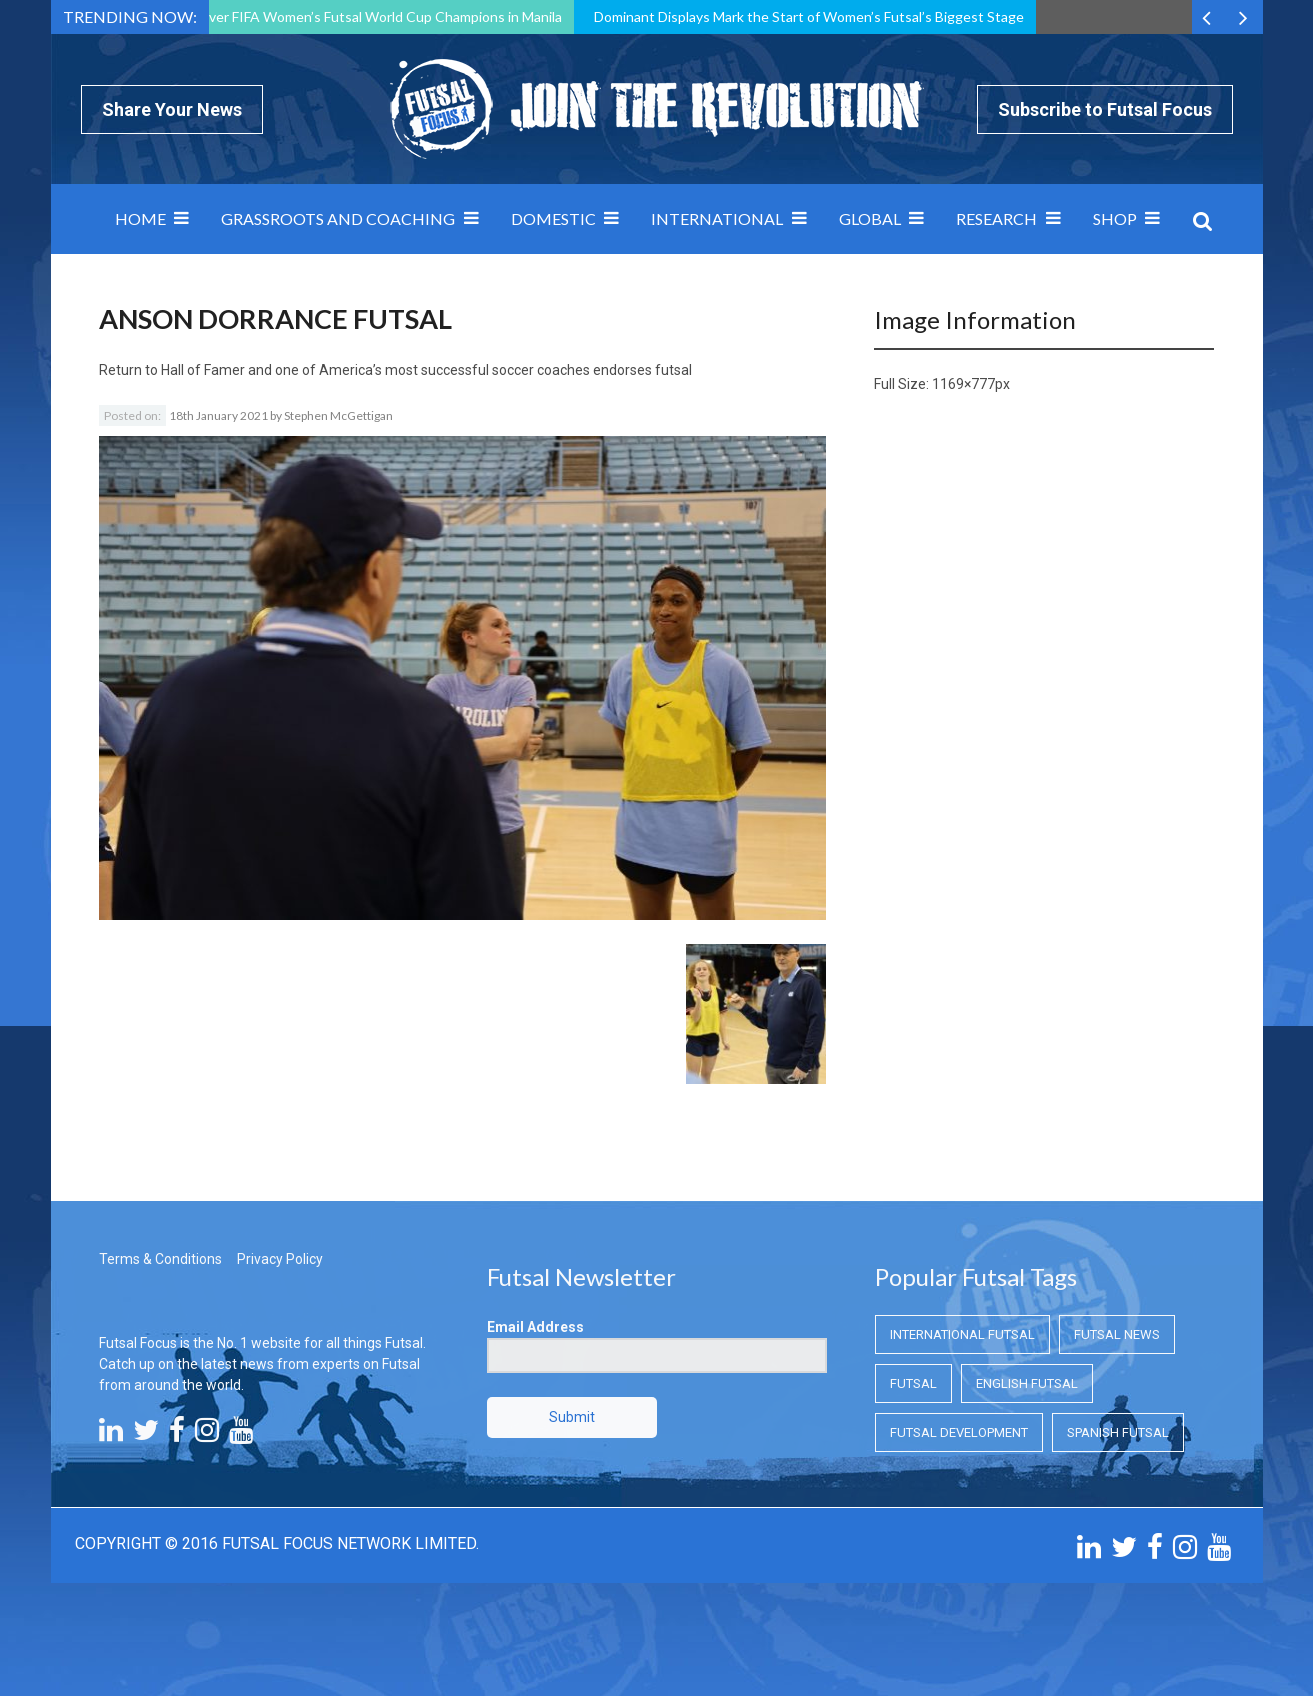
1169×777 (963, 384)
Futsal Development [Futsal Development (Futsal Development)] (959, 1432)
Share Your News (172, 109)
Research (996, 218)
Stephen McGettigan (338, 415)
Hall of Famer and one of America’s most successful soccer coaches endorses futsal (426, 370)
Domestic (553, 218)
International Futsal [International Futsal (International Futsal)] (962, 1334)
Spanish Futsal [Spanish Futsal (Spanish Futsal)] (1118, 1432)
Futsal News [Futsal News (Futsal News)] (1117, 1334)
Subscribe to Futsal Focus (1105, 109)
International (717, 218)
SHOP (1115, 218)
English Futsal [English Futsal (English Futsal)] (1027, 1383)
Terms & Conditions (160, 1259)
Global (870, 218)
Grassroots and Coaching (338, 218)
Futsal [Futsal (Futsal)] (913, 1383)
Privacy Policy (280, 1259)
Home (140, 218)
